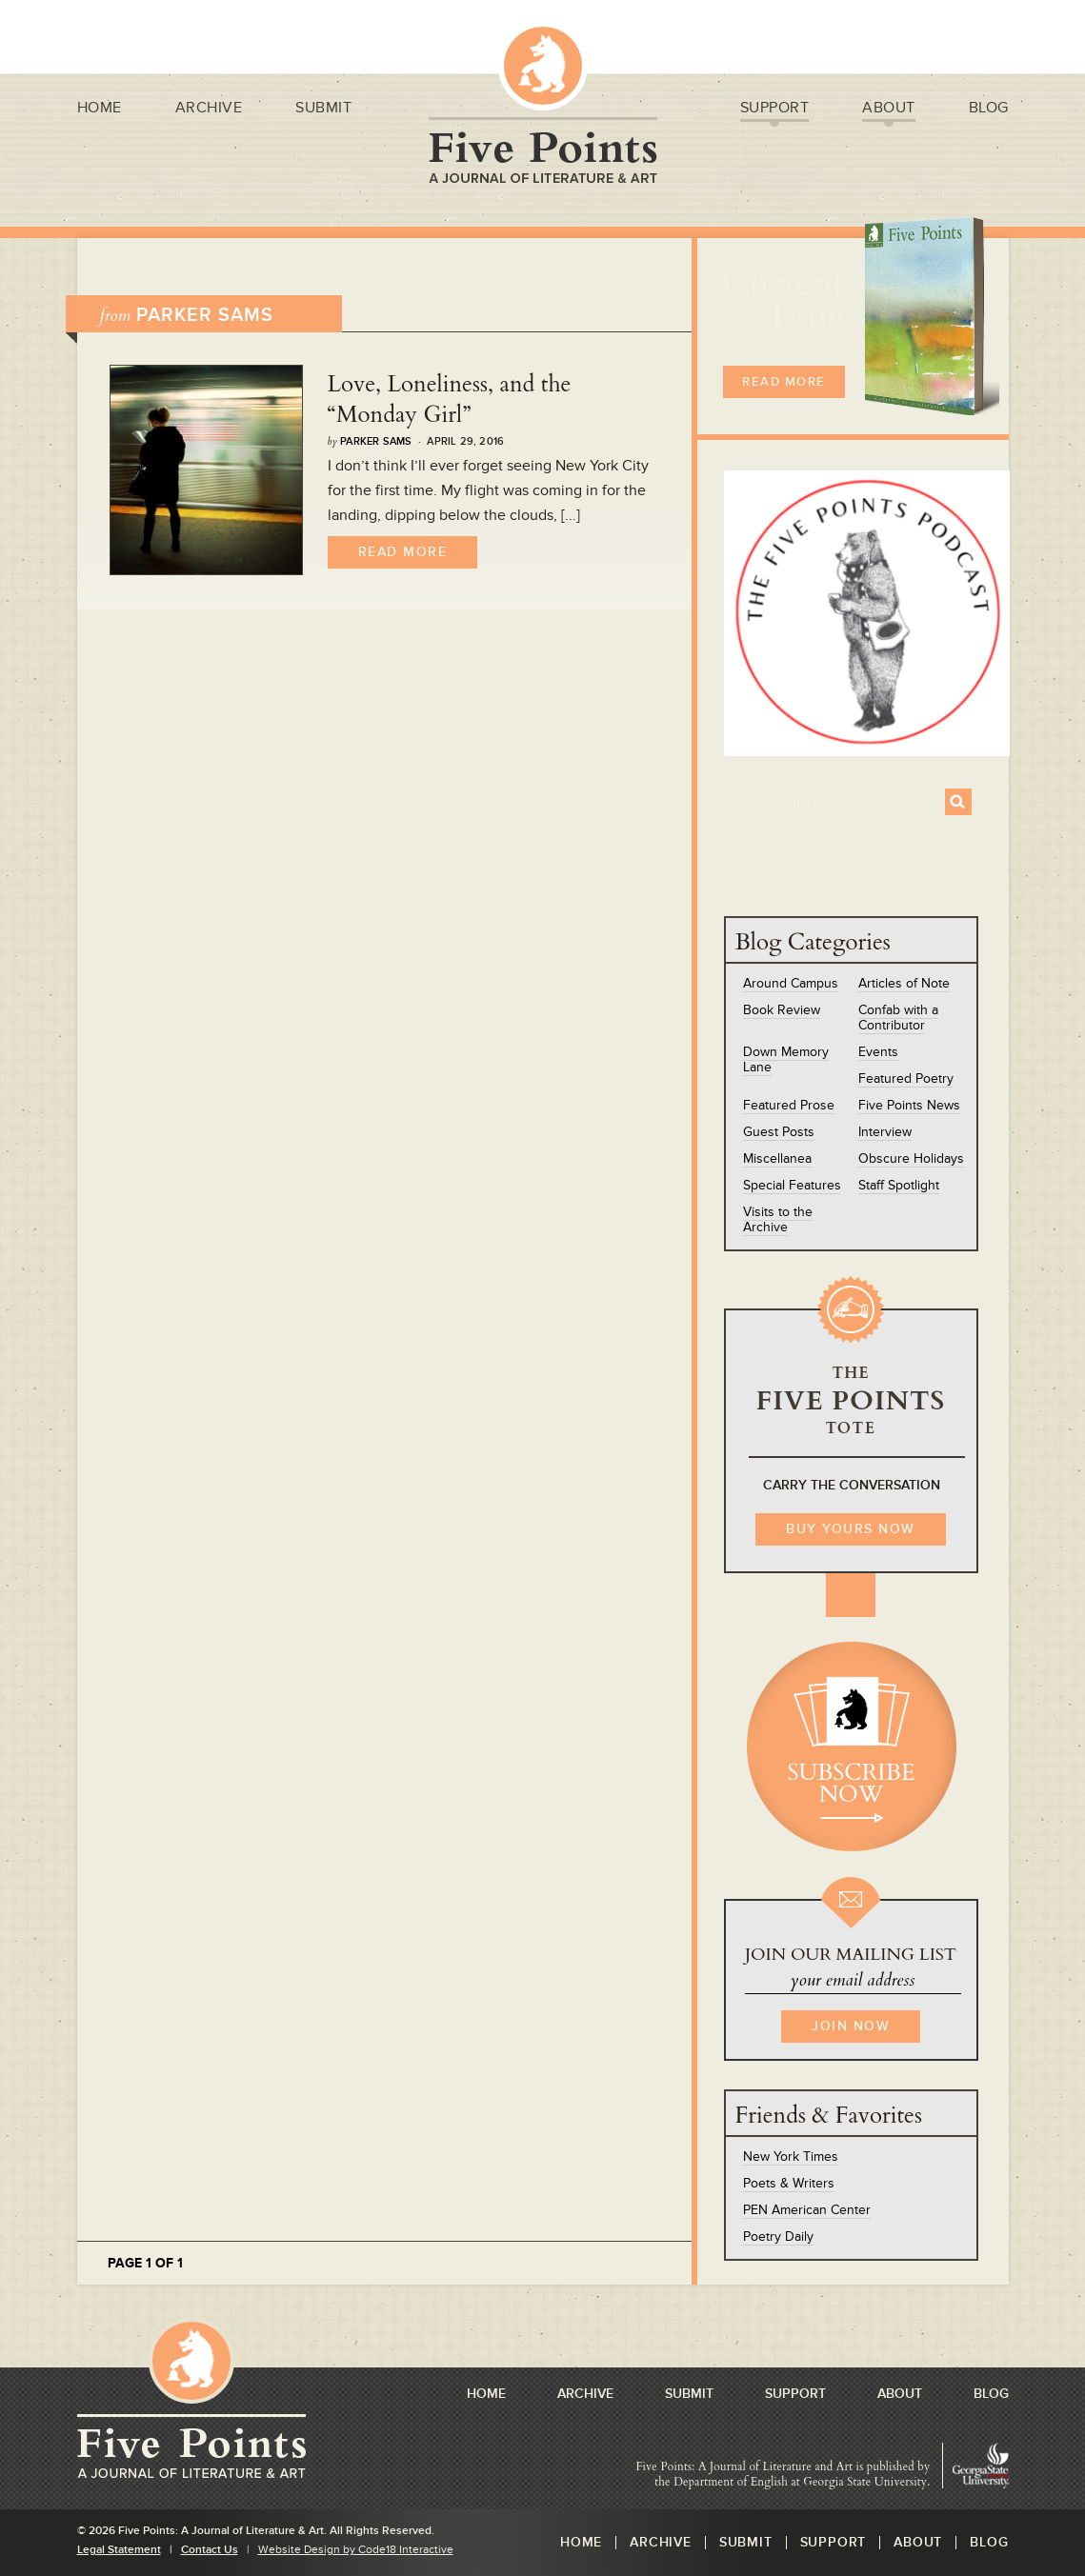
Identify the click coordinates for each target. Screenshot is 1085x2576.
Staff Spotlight (898, 1185)
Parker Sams (376, 441)
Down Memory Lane (786, 1059)
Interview (885, 1132)
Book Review (781, 1010)
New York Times (790, 2156)
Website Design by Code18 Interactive (355, 2550)
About (889, 110)
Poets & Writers (788, 2183)
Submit (323, 110)
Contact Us (209, 2550)
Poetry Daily (778, 2236)
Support (775, 110)
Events (878, 1052)
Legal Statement (119, 2550)
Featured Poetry (906, 1078)
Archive (209, 110)
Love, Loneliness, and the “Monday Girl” (450, 399)
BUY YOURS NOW (850, 1529)
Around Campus (790, 983)
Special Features (792, 1185)
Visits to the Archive (778, 1219)
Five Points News (909, 1105)
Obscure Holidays (911, 1158)
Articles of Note (904, 983)
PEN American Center (807, 2210)
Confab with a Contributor (898, 1017)
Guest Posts (778, 1132)
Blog (988, 110)
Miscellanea (777, 1158)
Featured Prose (788, 1105)
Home (99, 110)
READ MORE (784, 381)
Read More (403, 552)
